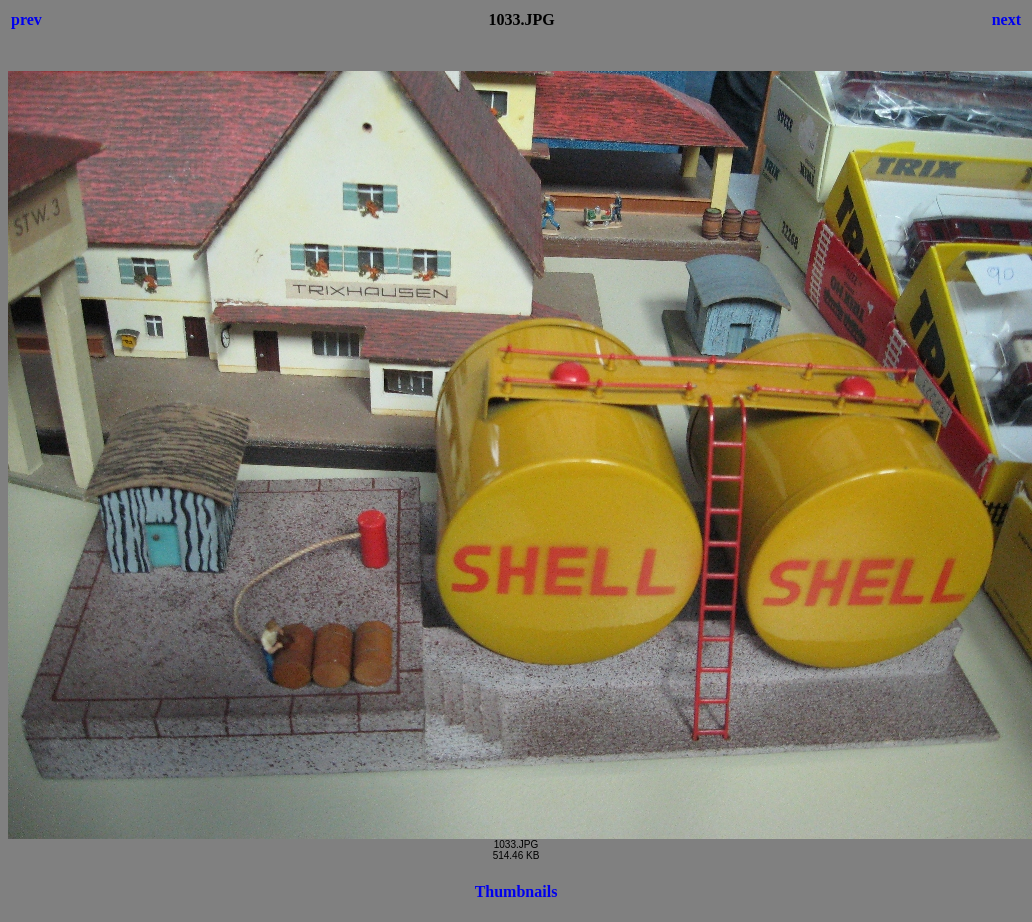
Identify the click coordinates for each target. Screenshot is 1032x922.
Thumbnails (516, 891)
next (1006, 19)
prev (26, 19)
